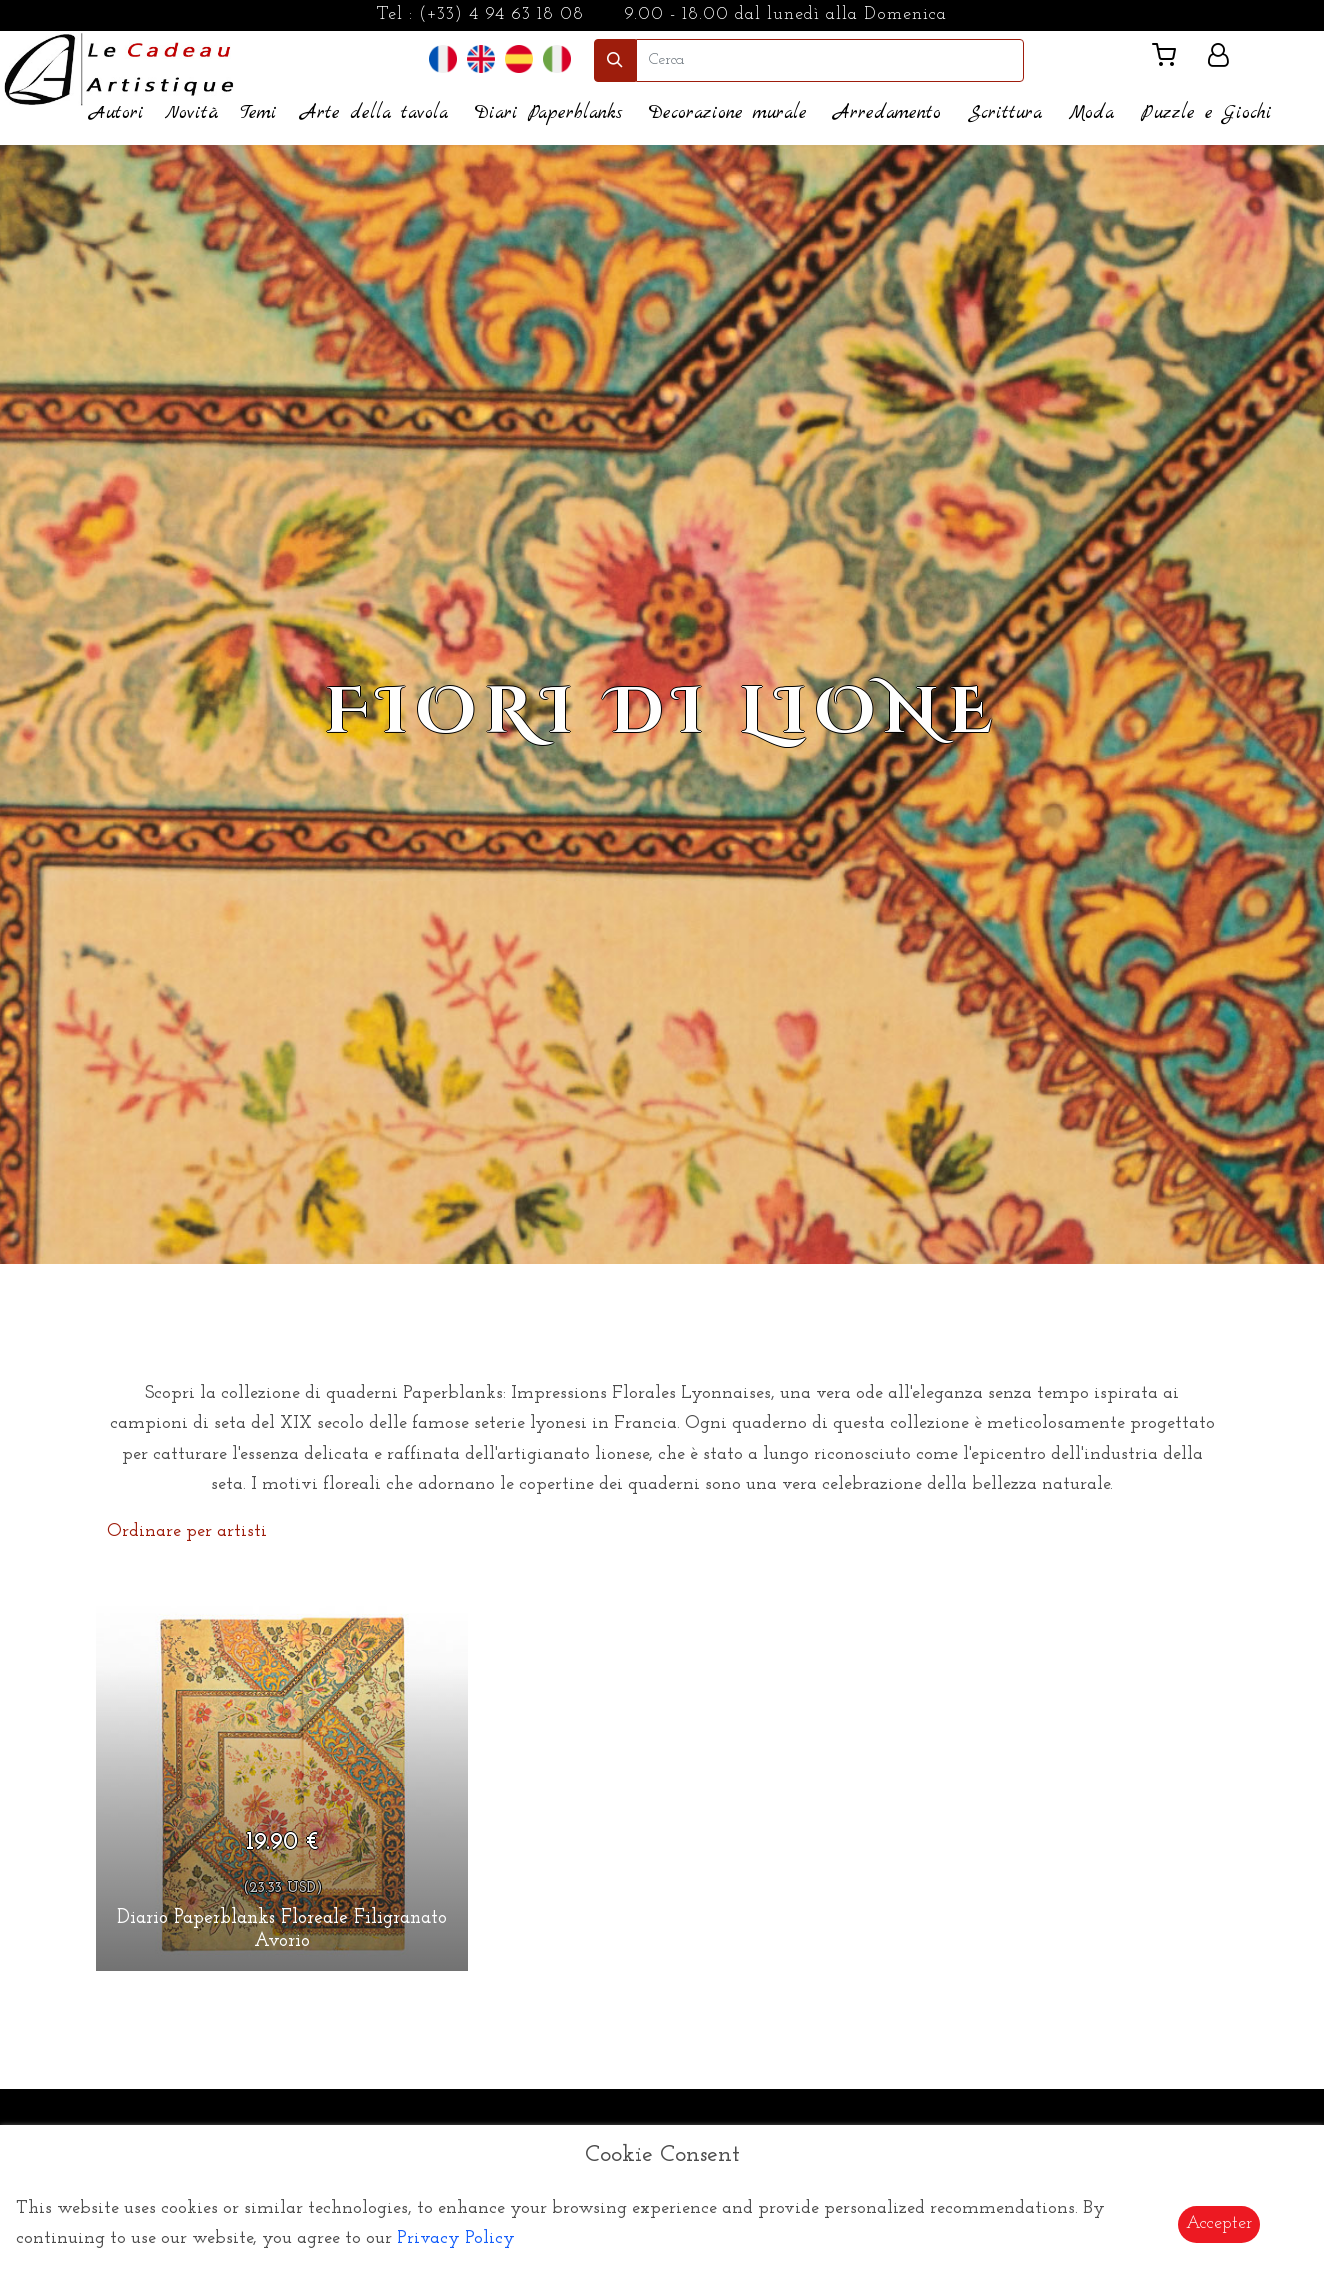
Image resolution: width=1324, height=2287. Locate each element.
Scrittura (1005, 113)
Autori (117, 113)
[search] (830, 60)
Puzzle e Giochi (1206, 113)
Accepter (1219, 2223)
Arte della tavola (374, 113)
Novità (192, 113)
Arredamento (887, 113)
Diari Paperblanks (548, 113)
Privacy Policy (456, 2238)
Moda (1091, 113)
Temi (258, 113)
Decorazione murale (728, 113)
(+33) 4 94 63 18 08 (501, 14)
